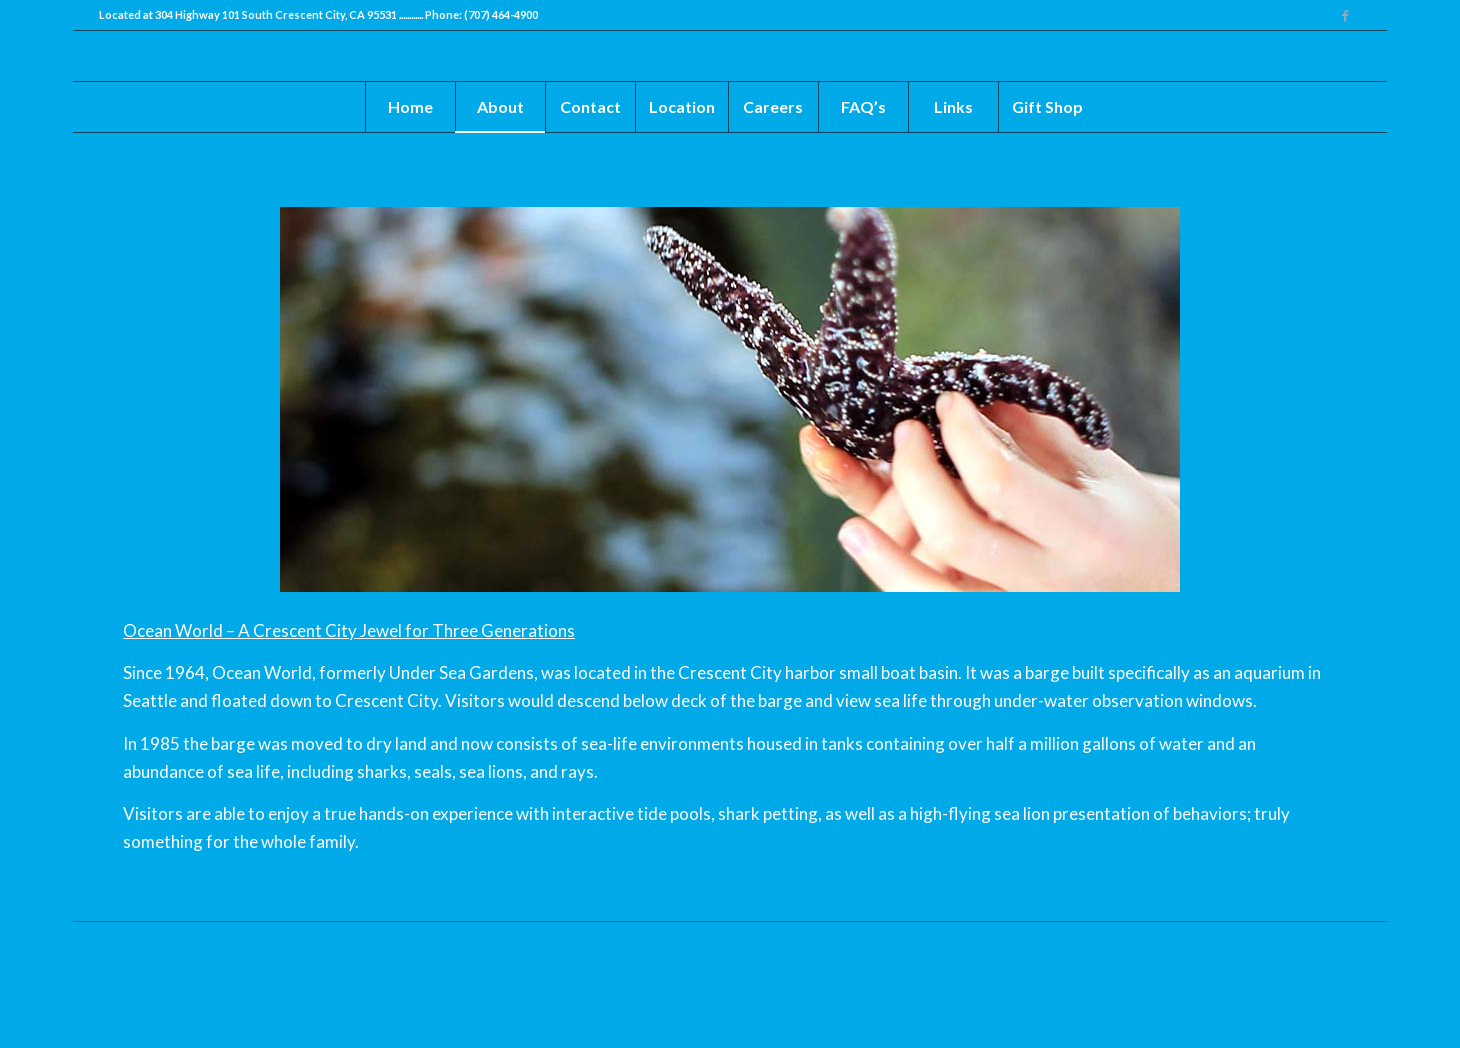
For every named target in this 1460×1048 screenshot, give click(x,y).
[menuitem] (410, 107)
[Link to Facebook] (1346, 15)
